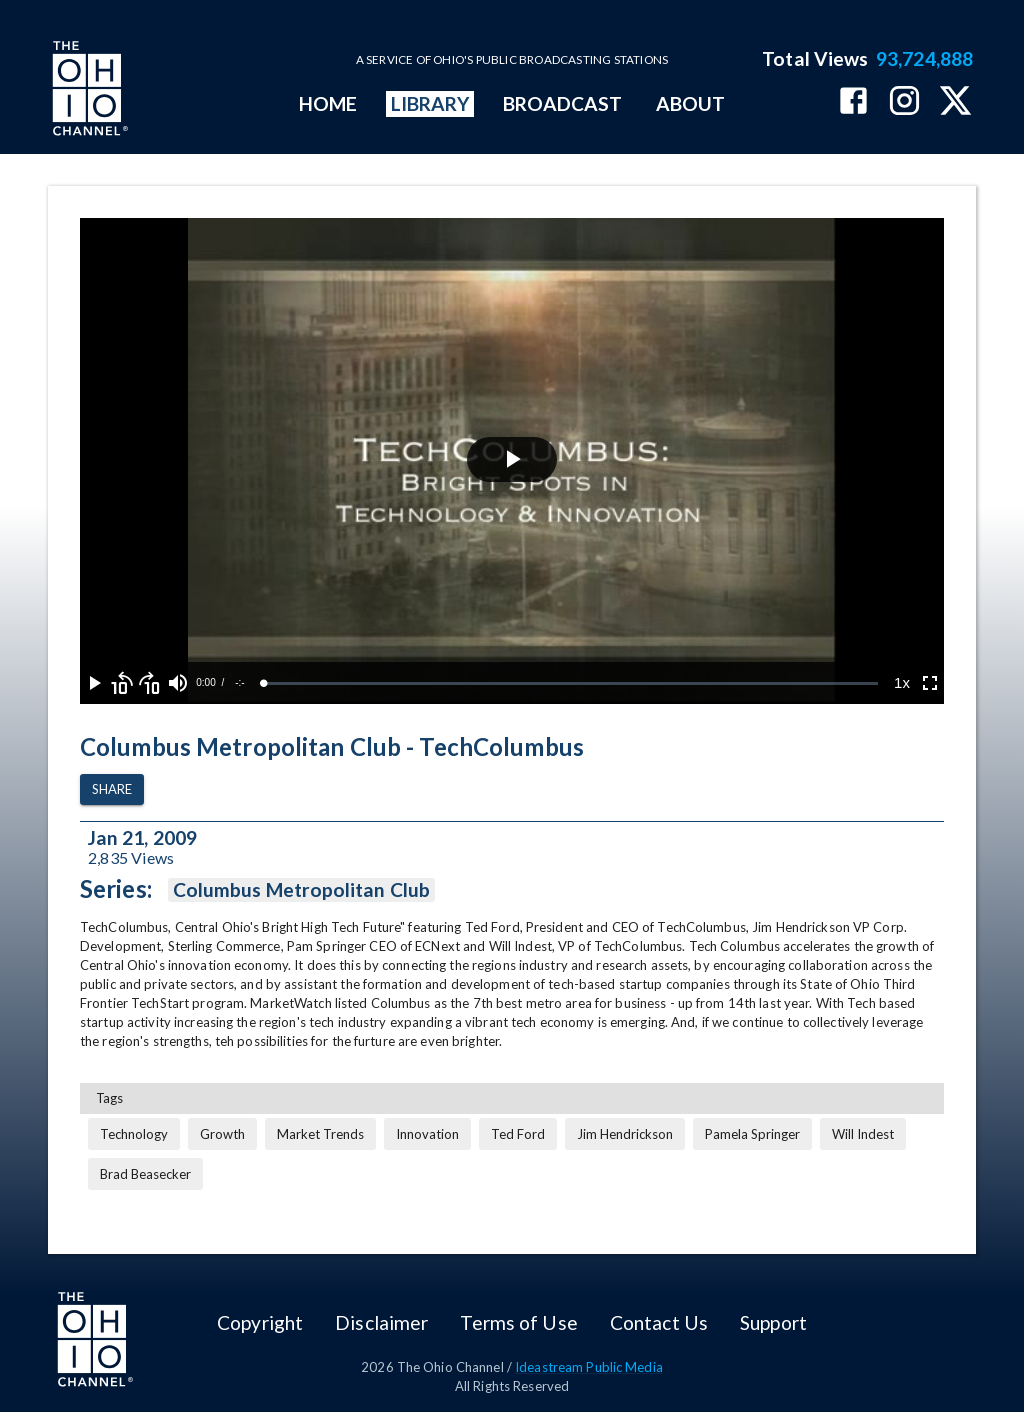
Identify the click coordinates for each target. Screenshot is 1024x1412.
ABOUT (690, 103)
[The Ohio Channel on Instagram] (904, 102)
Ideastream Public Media (589, 1367)
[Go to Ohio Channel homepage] (88, 91)
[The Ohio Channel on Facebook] (853, 102)
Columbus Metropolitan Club (301, 890)
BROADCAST (563, 103)
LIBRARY (430, 103)
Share (112, 789)
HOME (328, 103)
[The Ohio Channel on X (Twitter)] (955, 102)
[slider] (571, 683)
